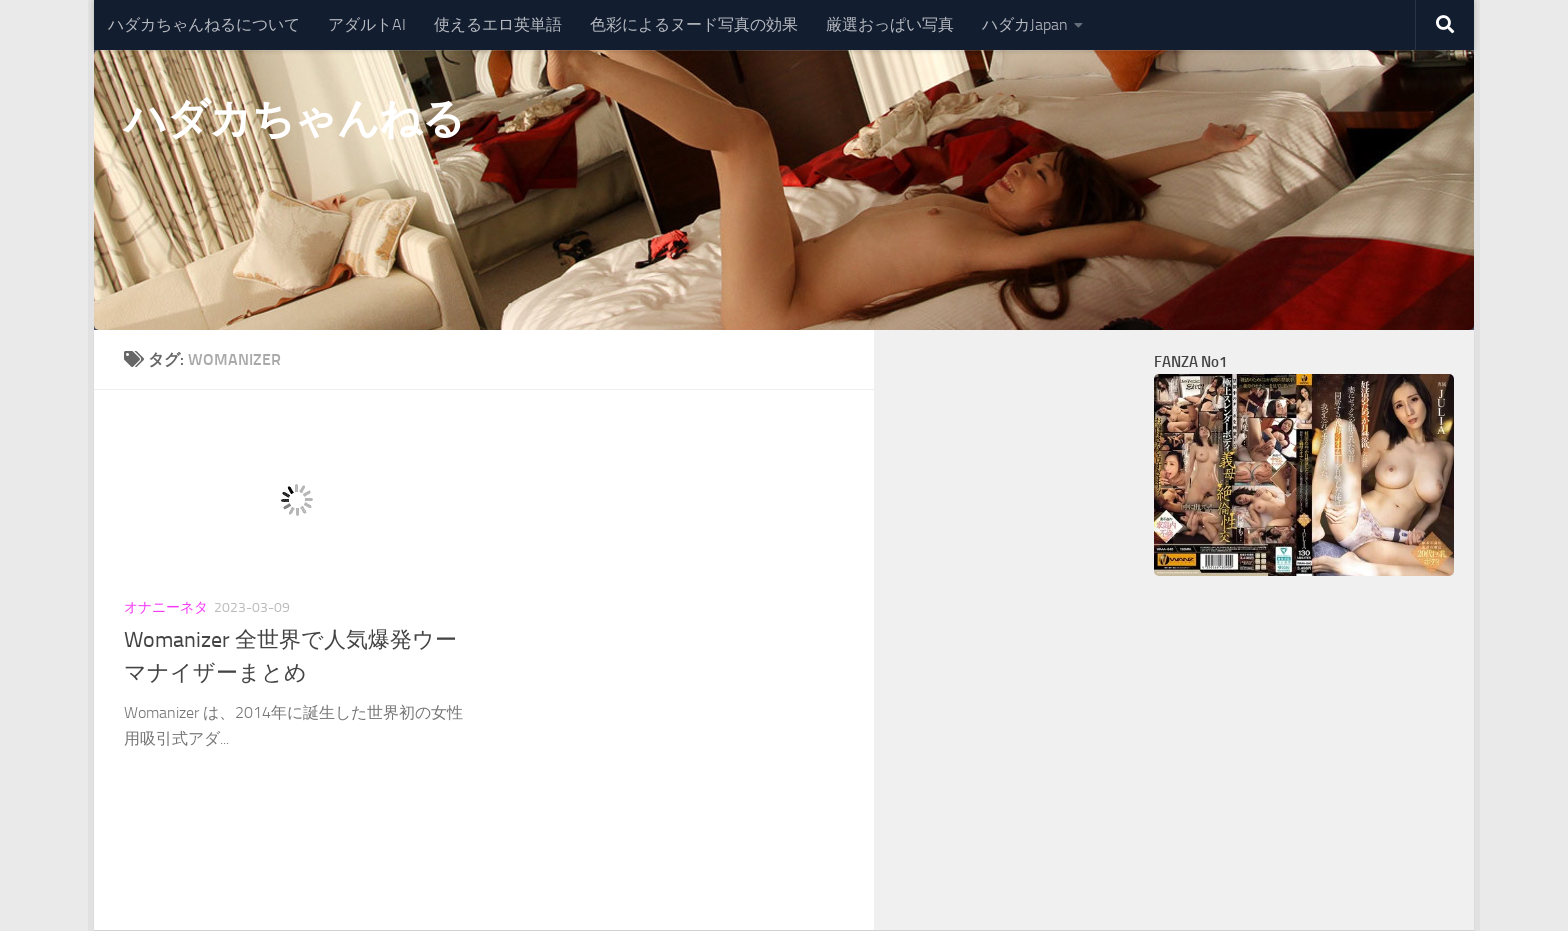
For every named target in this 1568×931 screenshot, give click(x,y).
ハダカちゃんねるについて (204, 24)
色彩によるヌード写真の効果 (694, 24)
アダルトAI (367, 24)
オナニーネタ (166, 607)
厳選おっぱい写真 (890, 24)
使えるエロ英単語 (498, 24)
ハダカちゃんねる (294, 119)
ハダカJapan (1025, 24)
